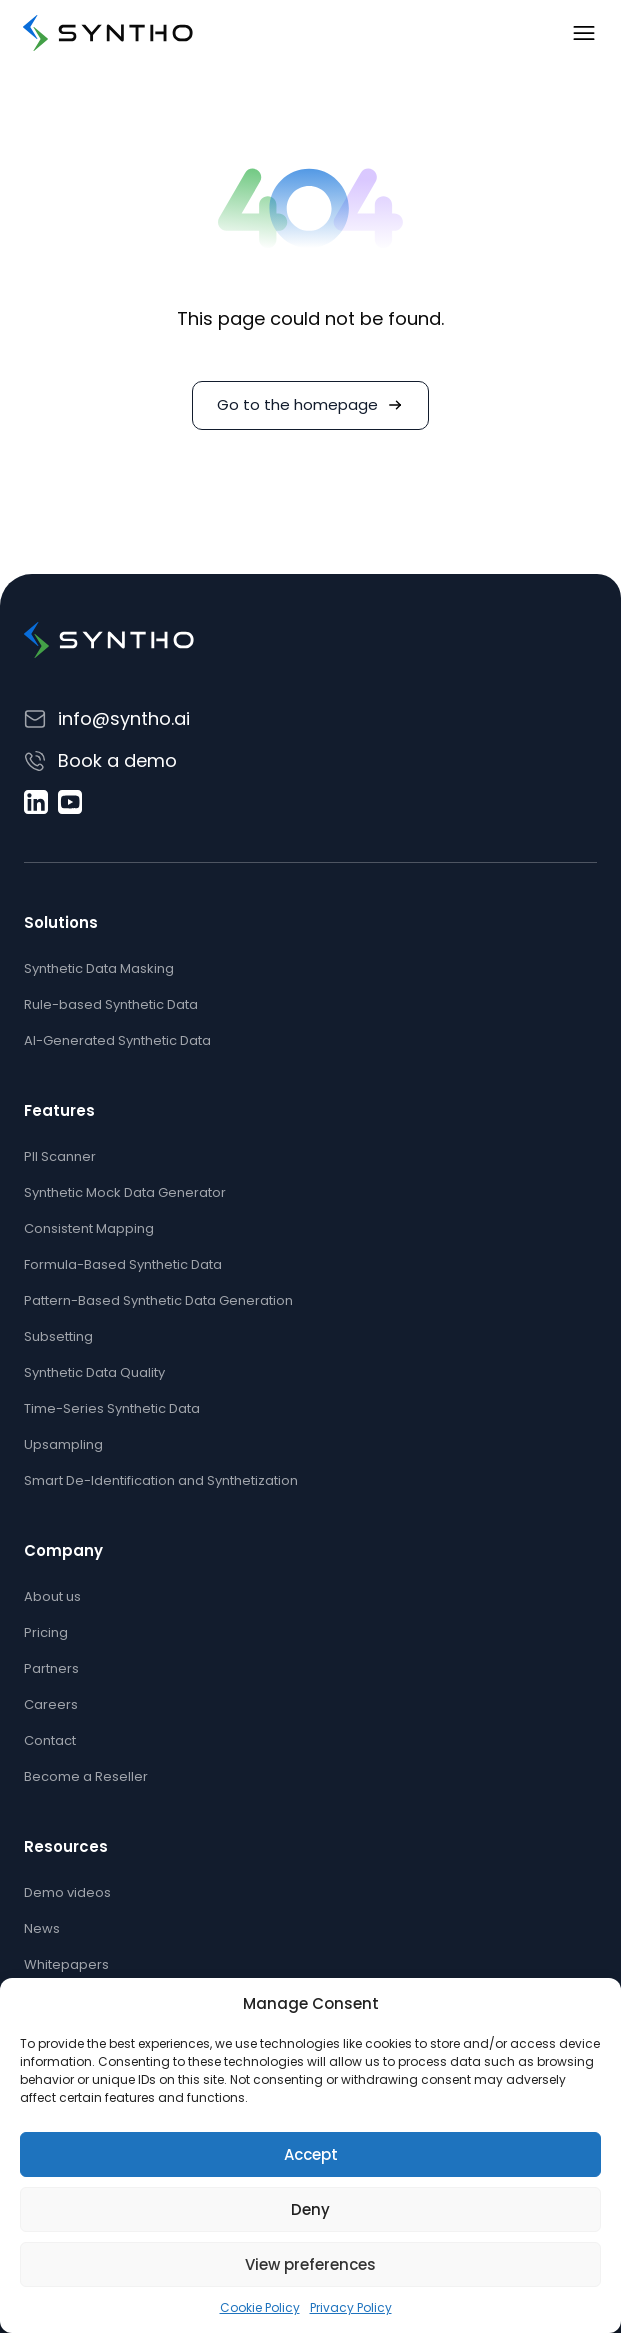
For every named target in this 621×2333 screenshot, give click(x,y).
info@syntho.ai (124, 718)
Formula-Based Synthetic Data (123, 1264)
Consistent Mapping (89, 1228)
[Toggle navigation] (584, 33)
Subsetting (58, 1336)
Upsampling (63, 1444)
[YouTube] (70, 802)
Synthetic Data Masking (99, 968)
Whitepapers (66, 1964)
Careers (51, 1704)
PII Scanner (60, 1156)
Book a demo (117, 760)
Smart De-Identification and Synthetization (161, 1480)
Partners (51, 1668)
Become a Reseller (86, 1776)
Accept (311, 2154)
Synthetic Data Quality (94, 1372)
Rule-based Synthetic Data (111, 1004)
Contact (50, 1740)
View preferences (310, 2264)
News (42, 1928)
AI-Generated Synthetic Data (117, 1040)
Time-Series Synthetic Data (112, 1408)
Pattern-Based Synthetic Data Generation (158, 1300)
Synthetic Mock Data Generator (125, 1192)
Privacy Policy (351, 2307)
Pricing (46, 1632)
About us (52, 1596)
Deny (310, 2209)
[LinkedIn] (36, 802)
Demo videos (67, 1892)
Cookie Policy (260, 2307)
